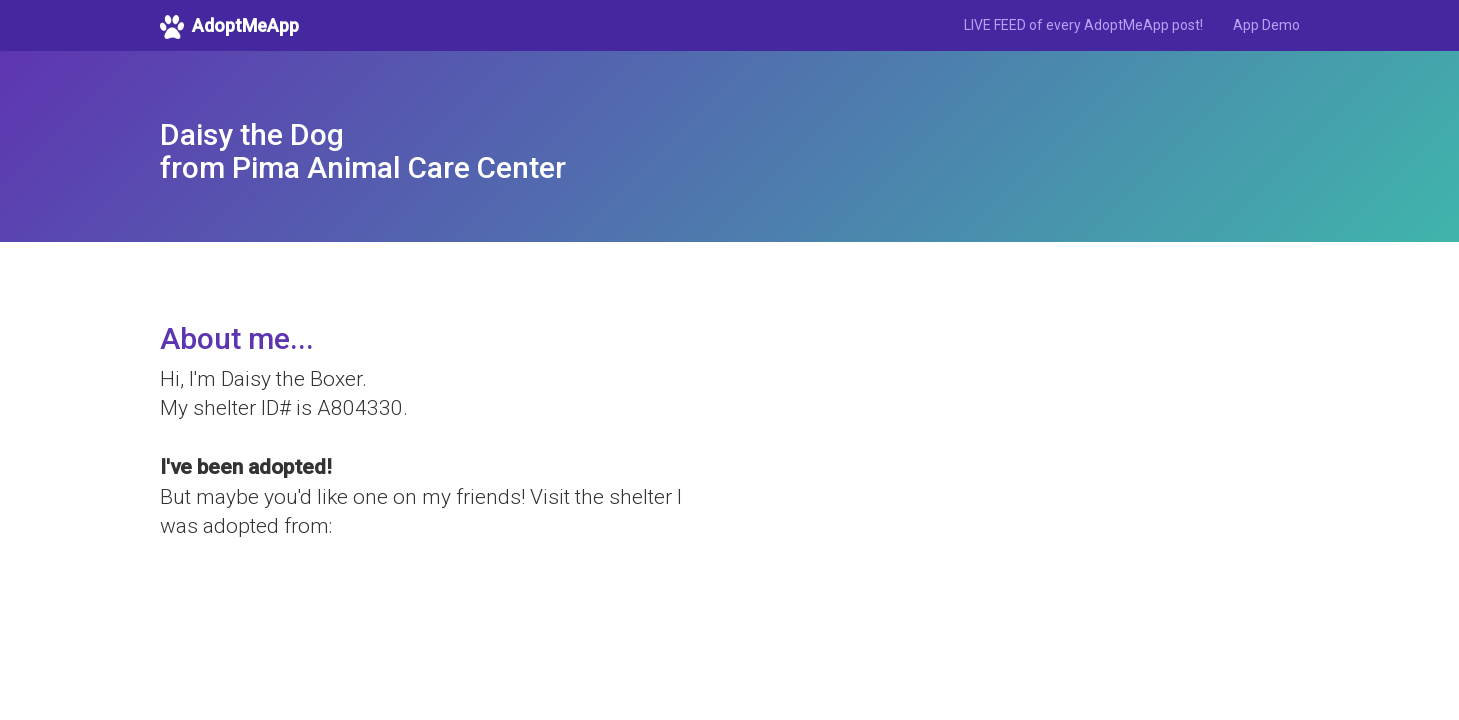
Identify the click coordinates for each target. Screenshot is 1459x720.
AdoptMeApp (229, 27)
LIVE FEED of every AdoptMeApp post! (1083, 25)
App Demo (1266, 25)
